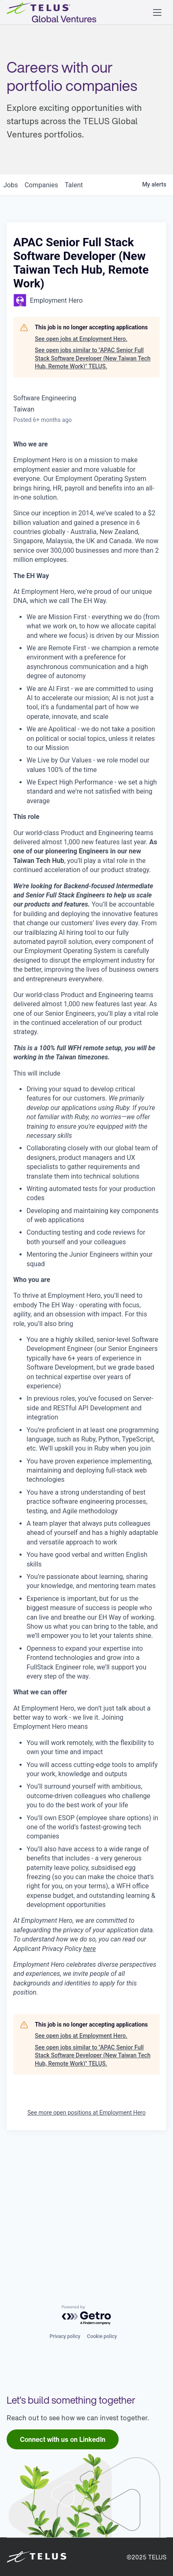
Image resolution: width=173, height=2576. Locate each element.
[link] (62, 2439)
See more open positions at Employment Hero (86, 2245)
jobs (10, 318)
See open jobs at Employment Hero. (81, 471)
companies (41, 318)
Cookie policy (102, 2336)
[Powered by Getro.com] (87, 2315)
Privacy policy (64, 2336)
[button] (157, 12)
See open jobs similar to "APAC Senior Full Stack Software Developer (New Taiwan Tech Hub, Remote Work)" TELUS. (93, 491)
